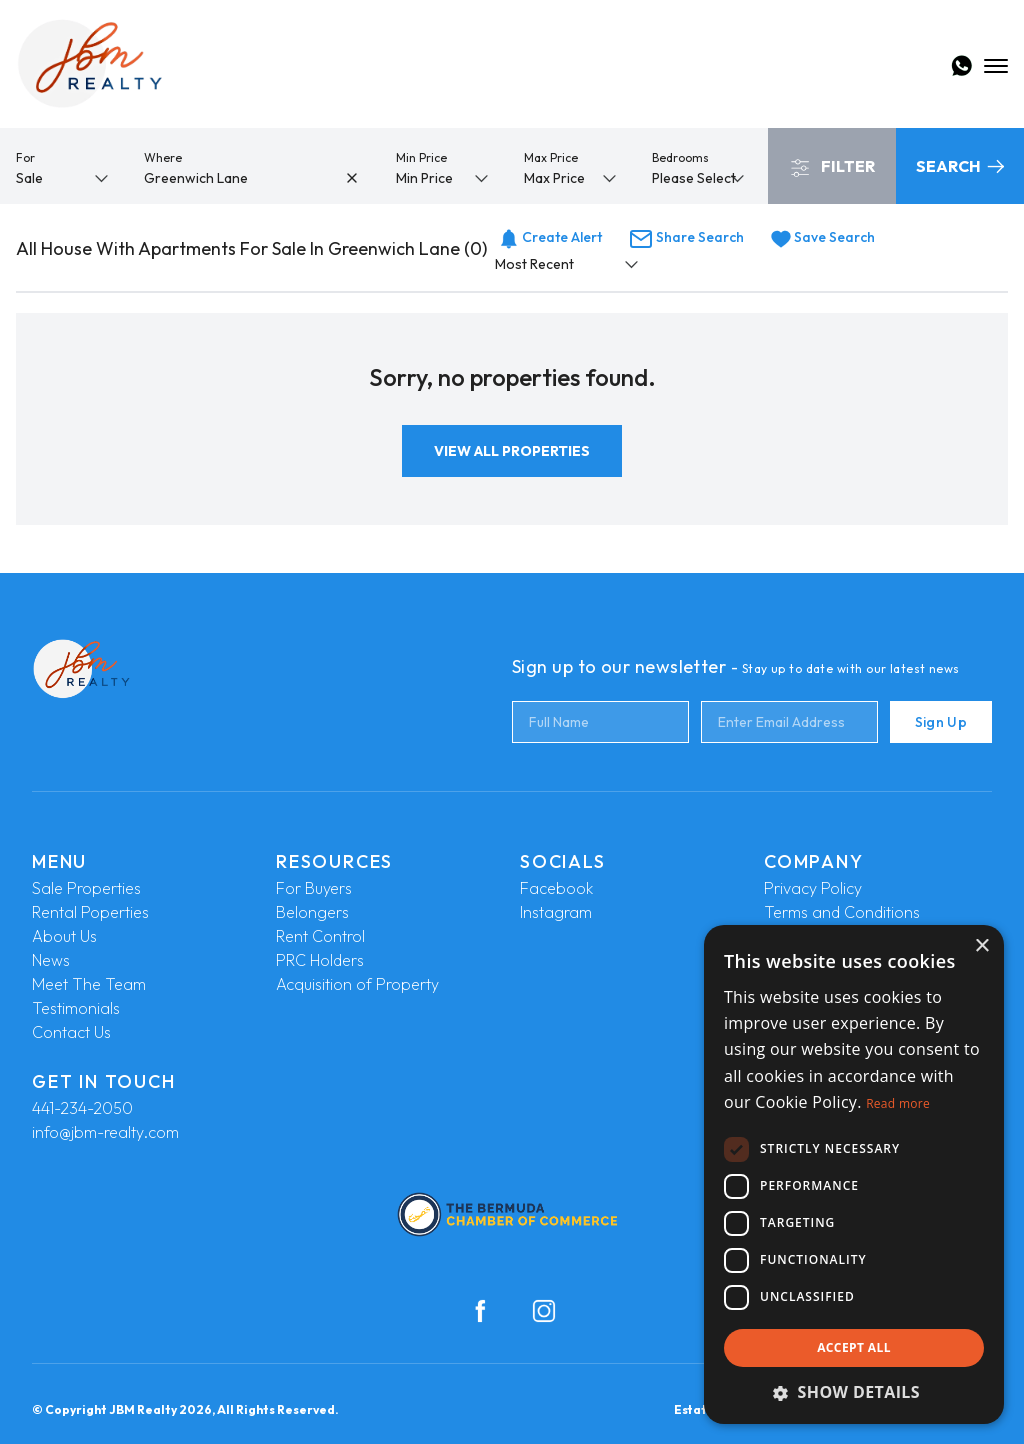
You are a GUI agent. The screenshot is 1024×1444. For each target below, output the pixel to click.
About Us (64, 936)
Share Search (686, 237)
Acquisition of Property (357, 984)
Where (163, 157)
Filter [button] (832, 167)
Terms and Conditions (842, 912)
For (25, 157)
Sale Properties (86, 888)
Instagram (556, 912)
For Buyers (314, 888)
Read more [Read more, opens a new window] (898, 1103)
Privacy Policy (813, 888)
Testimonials (76, 1008)
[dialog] (854, 1174)
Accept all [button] (854, 1347)
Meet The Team (89, 984)
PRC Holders (320, 960)
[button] (854, 1392)
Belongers (312, 912)
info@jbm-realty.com (105, 1132)
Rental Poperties (90, 912)
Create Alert (550, 237)
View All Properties (512, 451)
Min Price (421, 157)
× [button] (981, 946)
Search (960, 166)
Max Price (551, 157)
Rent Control (320, 936)
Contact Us (71, 1032)
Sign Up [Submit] (941, 722)
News (51, 960)
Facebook (556, 888)
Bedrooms (680, 157)
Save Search (823, 237)
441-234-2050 (82, 1108)
